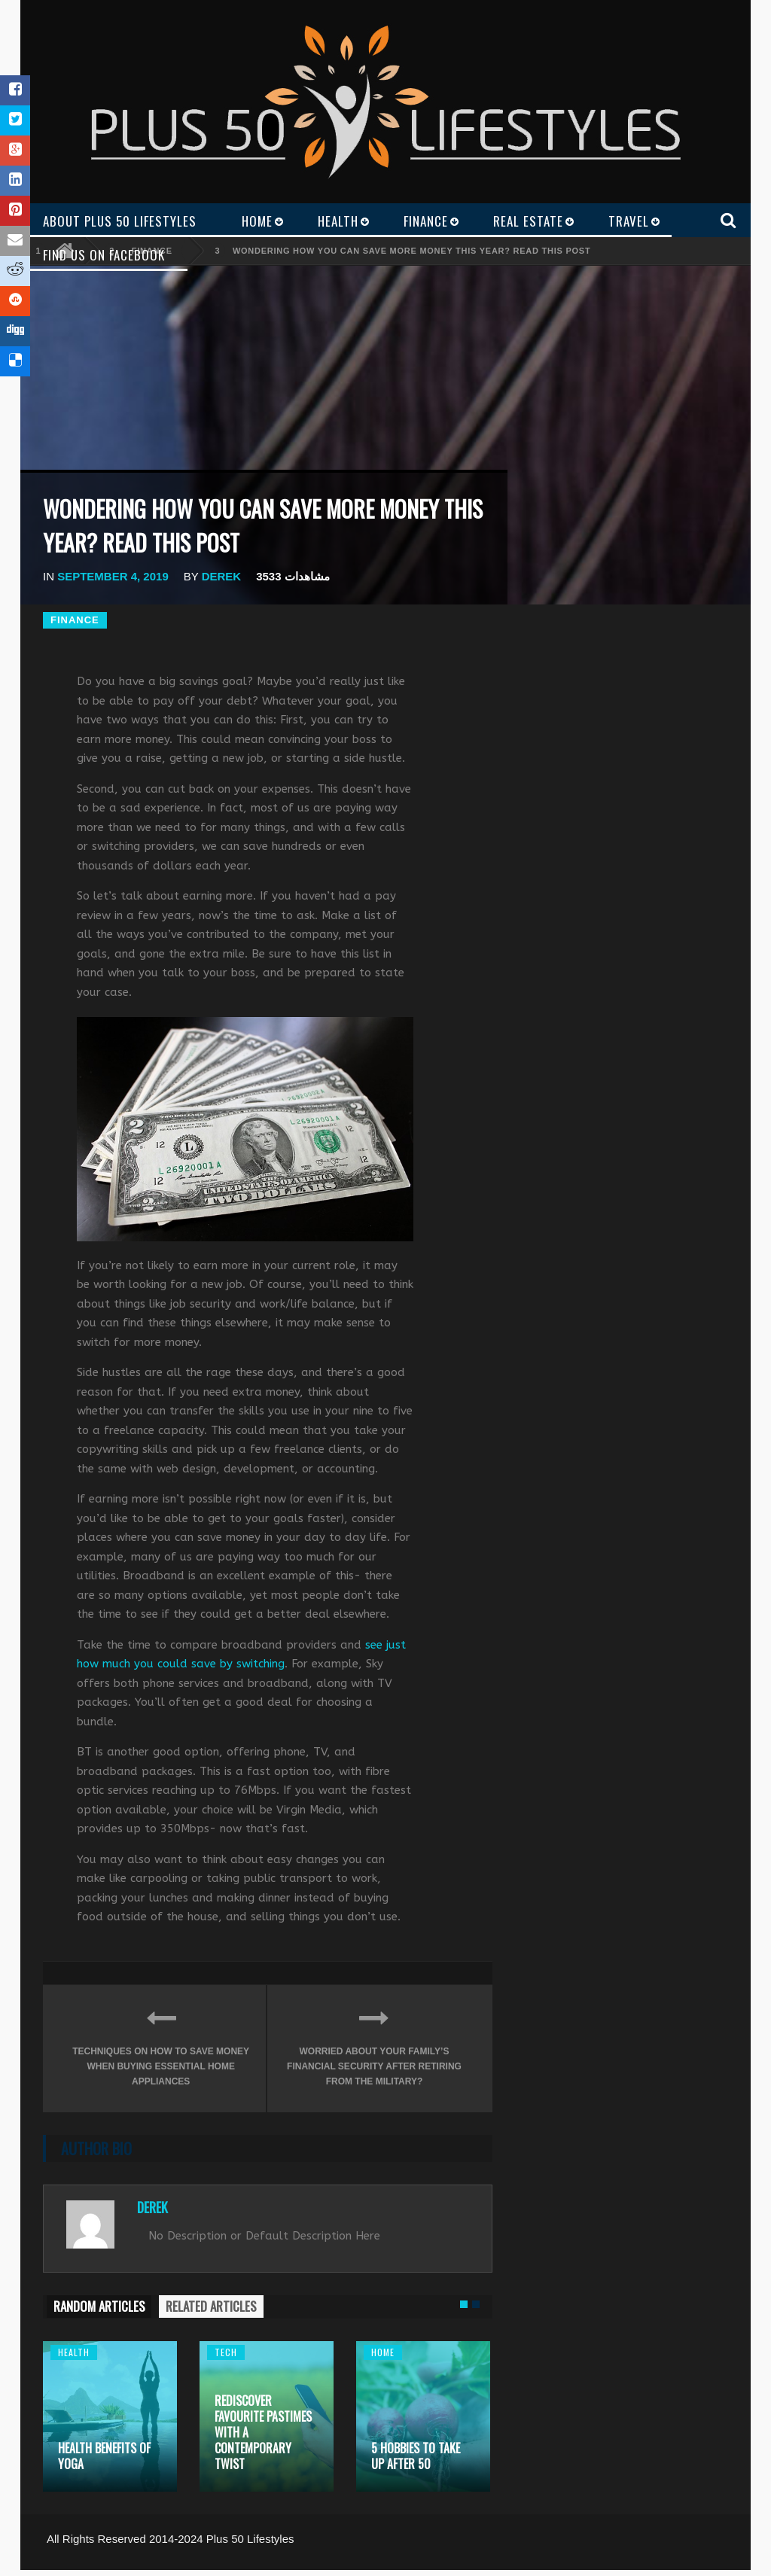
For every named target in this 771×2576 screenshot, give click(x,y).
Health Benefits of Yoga (104, 2456)
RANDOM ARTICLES (99, 2306)
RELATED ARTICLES (211, 2306)
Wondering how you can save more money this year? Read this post (411, 250)
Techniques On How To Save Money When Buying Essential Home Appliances (160, 2044)
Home (383, 2352)
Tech (226, 2352)
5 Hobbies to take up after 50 (415, 2456)
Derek (222, 576)
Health (74, 2352)
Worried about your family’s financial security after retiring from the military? (374, 2044)
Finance (74, 620)
